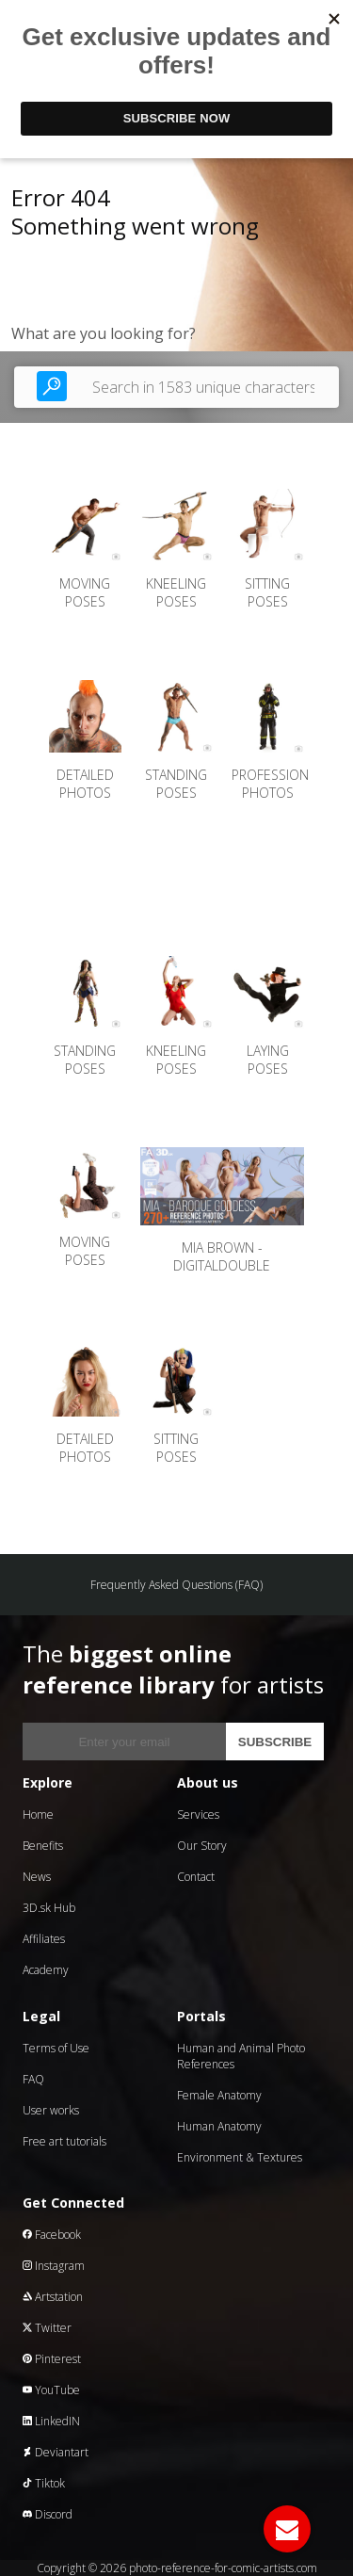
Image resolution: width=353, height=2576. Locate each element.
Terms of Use (56, 2048)
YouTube (51, 2390)
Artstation (53, 2297)
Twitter (47, 2328)
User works (51, 2110)
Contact (196, 1877)
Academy (46, 1970)
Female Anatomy (219, 2095)
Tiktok (44, 2483)
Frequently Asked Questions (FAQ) (176, 1585)
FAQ (33, 2079)
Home (38, 1814)
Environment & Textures (239, 2157)
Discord (47, 2514)
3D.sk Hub (49, 1908)
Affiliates (44, 1939)
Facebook (52, 2235)
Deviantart (55, 2452)
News (37, 1877)
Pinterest (52, 2359)
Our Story (202, 1846)
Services (198, 1814)
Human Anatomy (219, 2126)
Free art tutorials (64, 2141)
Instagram (54, 2266)
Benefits (43, 1846)
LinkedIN (51, 2421)
